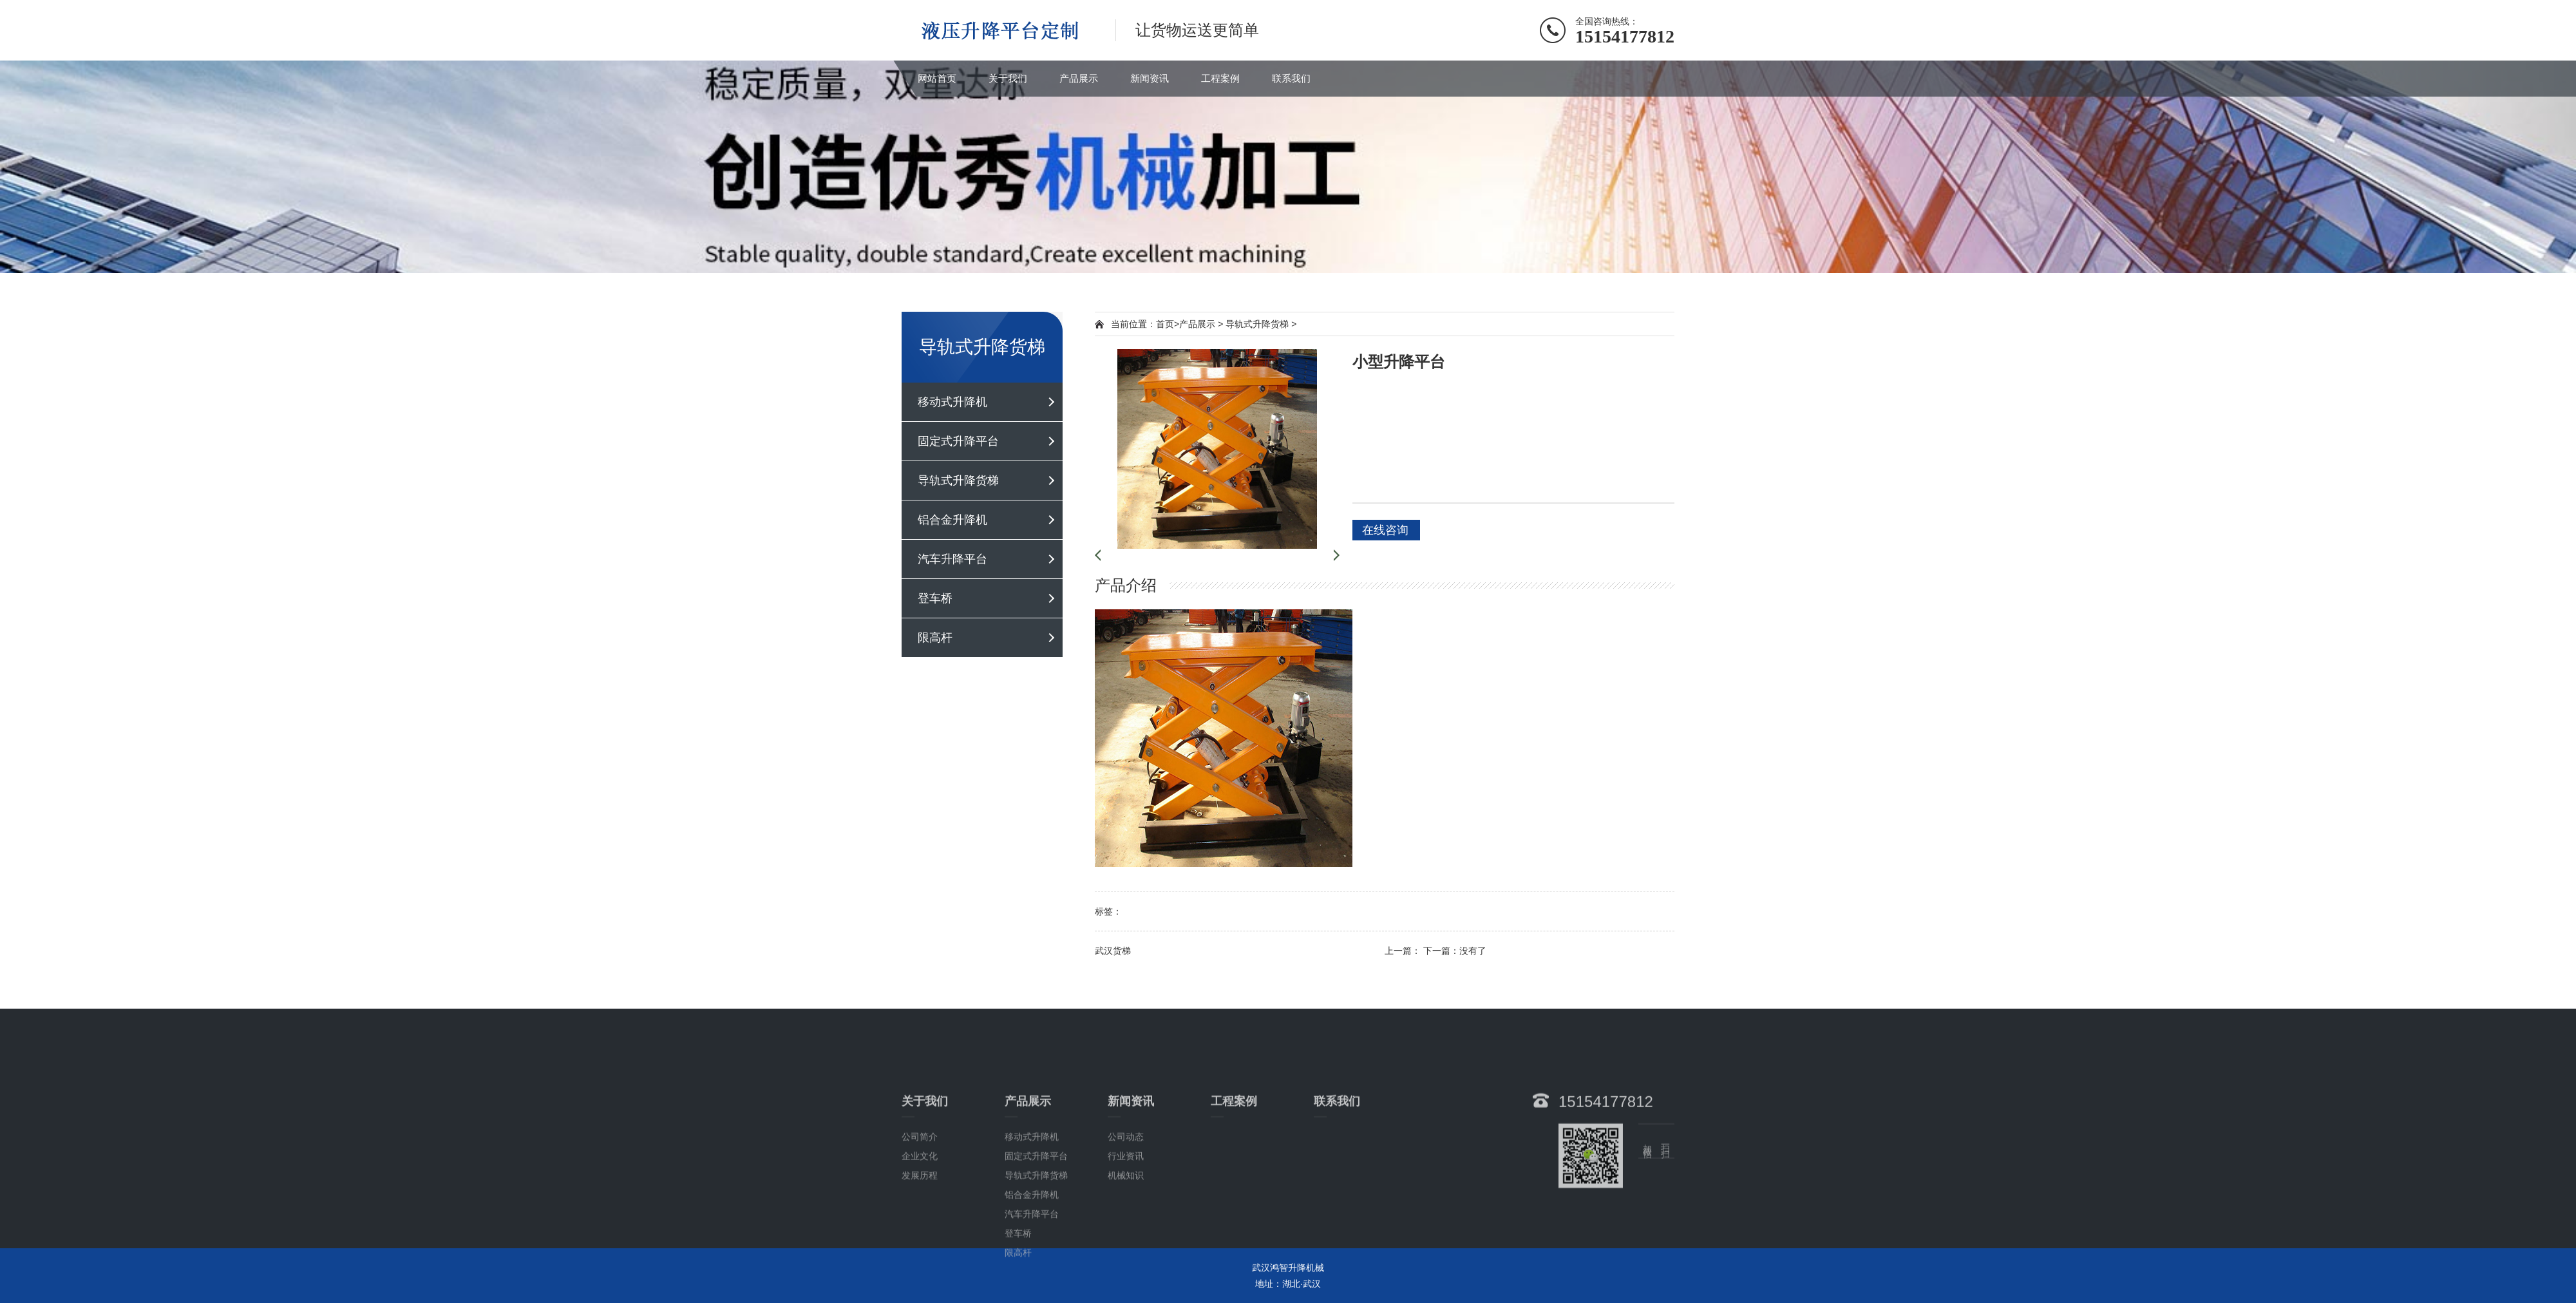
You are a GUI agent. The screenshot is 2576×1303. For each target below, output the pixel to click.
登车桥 (935, 598)
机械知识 (1126, 1248)
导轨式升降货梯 (958, 480)
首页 (1165, 324)
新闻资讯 (1149, 78)
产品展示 (1078, 78)
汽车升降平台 (952, 559)
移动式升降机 (952, 401)
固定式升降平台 (958, 441)
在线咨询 (1385, 530)
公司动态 (1126, 1209)
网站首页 (937, 78)
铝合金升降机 (952, 519)
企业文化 (920, 1229)
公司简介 (920, 1209)
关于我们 (1008, 78)
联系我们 (1291, 78)
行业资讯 (1126, 1229)
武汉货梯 (1113, 951)
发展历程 (920, 1248)
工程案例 (1220, 78)
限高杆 (935, 637)
